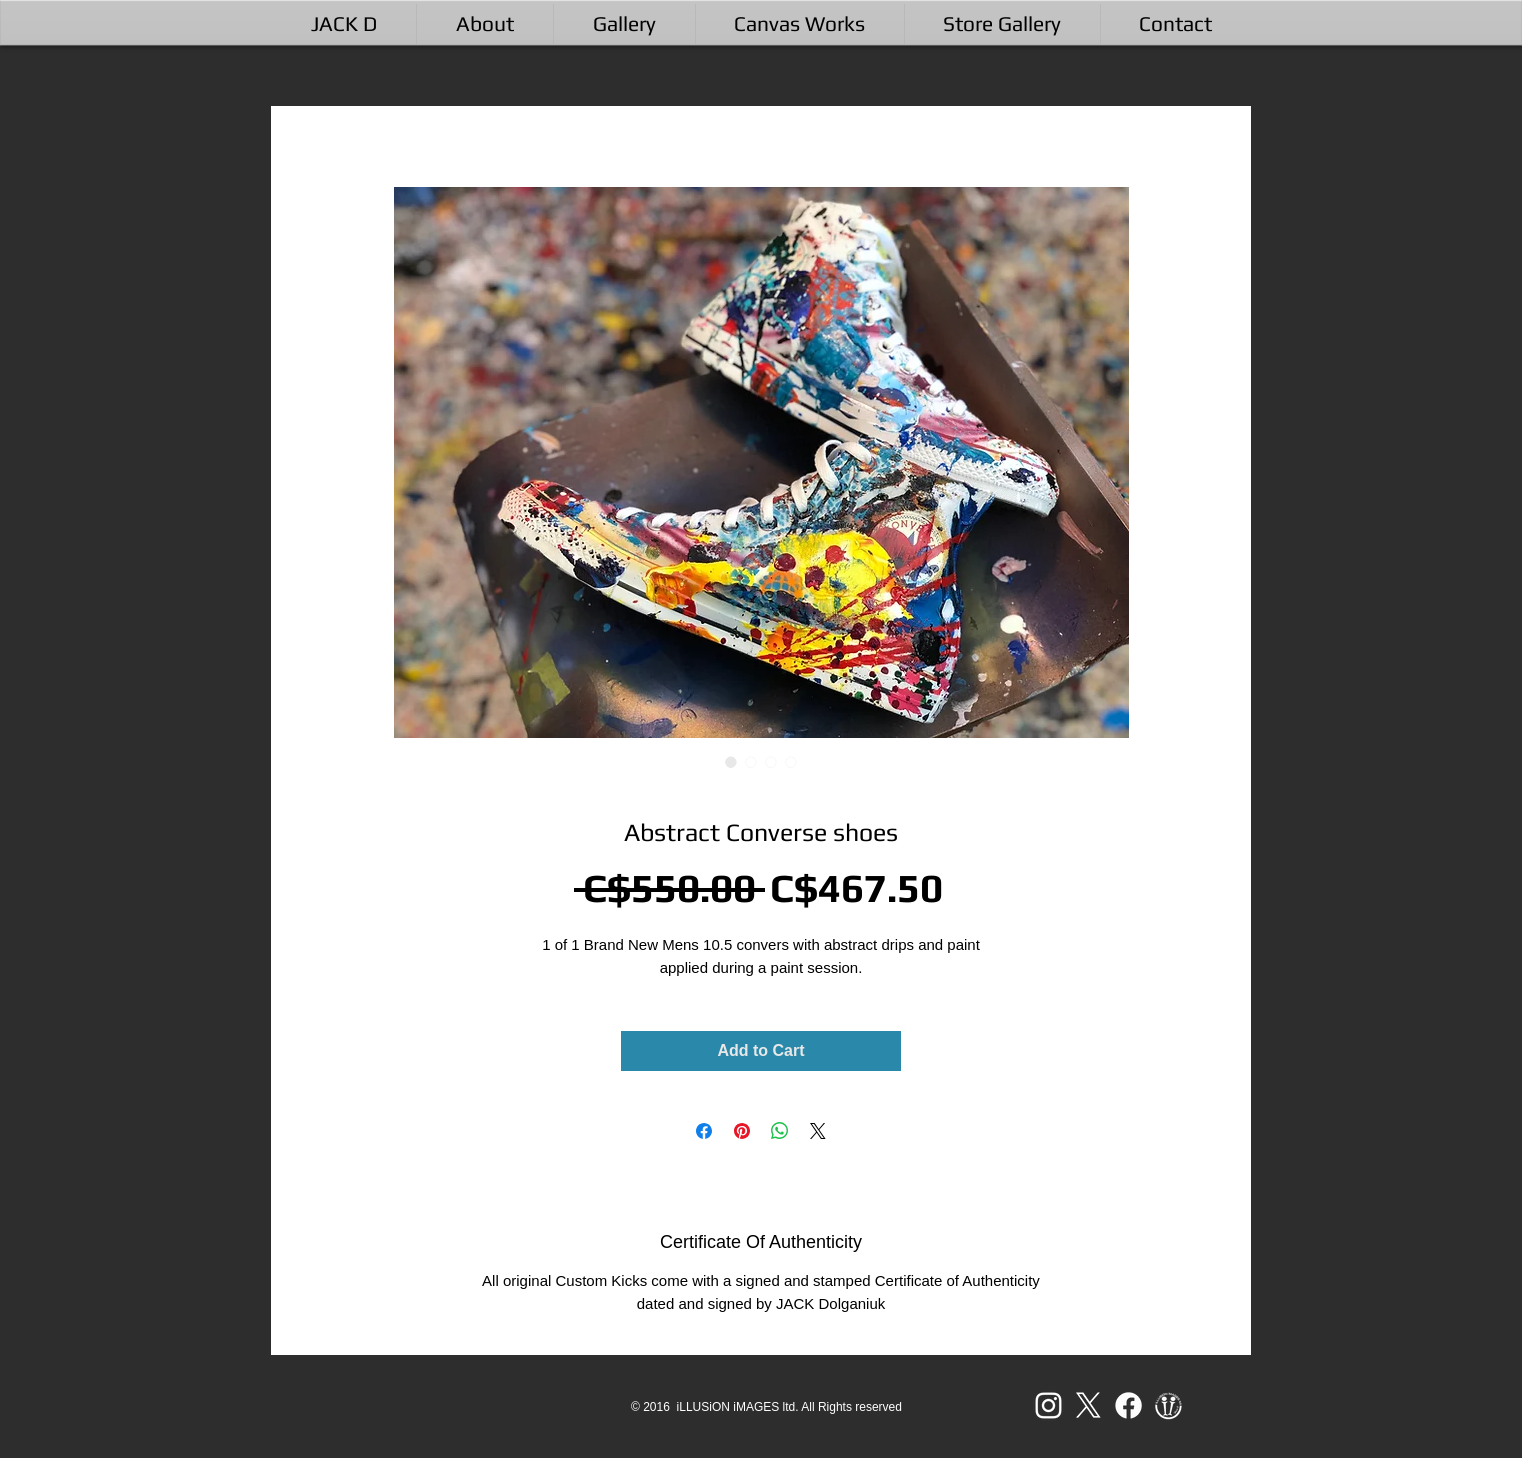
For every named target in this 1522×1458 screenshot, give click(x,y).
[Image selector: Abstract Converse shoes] (731, 762)
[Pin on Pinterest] (742, 1131)
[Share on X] (818, 1131)
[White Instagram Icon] (1048, 1405)
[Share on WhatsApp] (780, 1131)
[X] (1088, 1405)
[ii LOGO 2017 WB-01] (1168, 1405)
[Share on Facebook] (704, 1131)
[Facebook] (1128, 1405)
